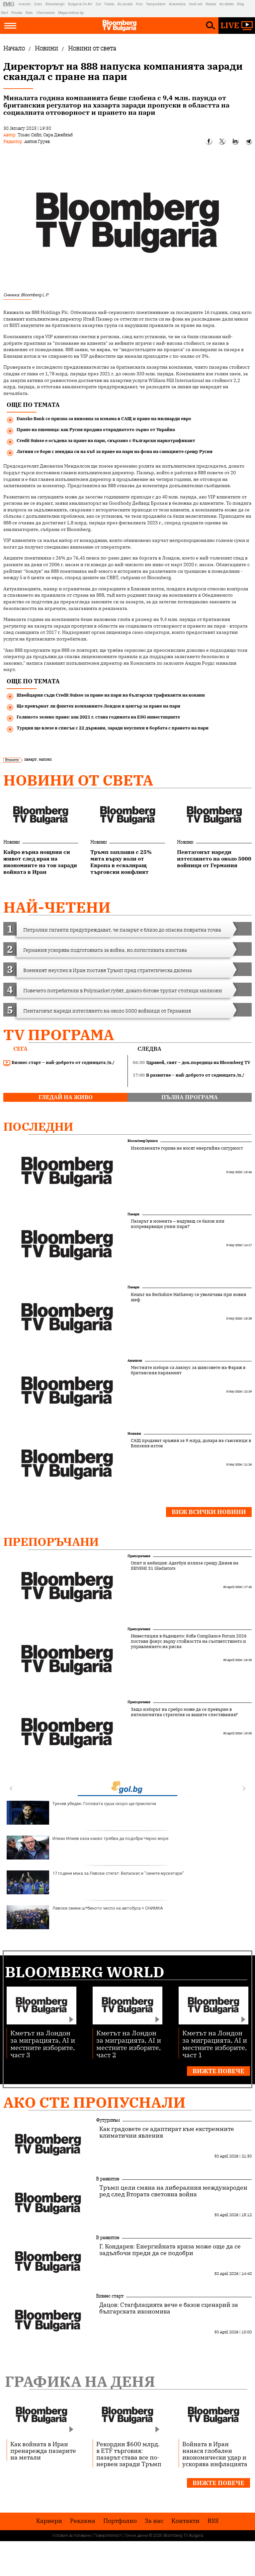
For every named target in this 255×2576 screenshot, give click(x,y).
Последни (38, 1126)
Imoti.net (195, 4)
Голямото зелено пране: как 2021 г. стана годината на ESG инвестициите (98, 717)
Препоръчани (51, 1541)
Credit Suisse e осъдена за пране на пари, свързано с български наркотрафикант (106, 440)
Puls (139, 4)
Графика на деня (80, 2381)
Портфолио (120, 2521)
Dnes (38, 4)
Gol (98, 4)
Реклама (82, 2521)
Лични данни (136, 2535)
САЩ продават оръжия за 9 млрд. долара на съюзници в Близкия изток (191, 1443)
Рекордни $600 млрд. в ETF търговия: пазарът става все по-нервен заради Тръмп (128, 2453)
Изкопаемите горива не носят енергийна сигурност (187, 1148)
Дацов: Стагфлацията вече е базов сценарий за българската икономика (168, 2308)
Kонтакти (185, 2521)
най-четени (57, 907)
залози (45, 759)
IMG (9, 4)
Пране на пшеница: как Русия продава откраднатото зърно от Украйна (96, 429)
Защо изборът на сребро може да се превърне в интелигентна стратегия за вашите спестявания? (184, 1712)
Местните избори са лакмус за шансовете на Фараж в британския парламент (188, 1370)
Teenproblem (156, 4)
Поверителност (107, 2535)
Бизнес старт (110, 2296)
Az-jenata (125, 4)
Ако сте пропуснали (94, 2102)
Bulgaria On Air (80, 4)
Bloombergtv (55, 4)
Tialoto (109, 4)
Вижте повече (218, 2071)
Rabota (211, 4)
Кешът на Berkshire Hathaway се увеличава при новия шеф (188, 1297)
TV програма (58, 1034)
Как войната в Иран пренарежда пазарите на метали (43, 2450)
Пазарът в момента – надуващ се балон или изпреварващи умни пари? (177, 1224)
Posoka (16, 13)
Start (4, 13)
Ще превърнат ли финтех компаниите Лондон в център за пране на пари (98, 706)
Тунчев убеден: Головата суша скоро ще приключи (81, 1813)
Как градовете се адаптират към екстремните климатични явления (166, 2132)
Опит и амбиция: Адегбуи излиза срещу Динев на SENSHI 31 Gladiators (184, 1565)
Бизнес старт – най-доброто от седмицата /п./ (59, 1062)
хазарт (30, 759)
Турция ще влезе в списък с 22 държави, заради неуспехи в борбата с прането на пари (113, 728)
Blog (240, 4)
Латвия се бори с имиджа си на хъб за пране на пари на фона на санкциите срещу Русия (114, 451)
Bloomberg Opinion (143, 1141)
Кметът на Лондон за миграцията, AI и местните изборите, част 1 (214, 2043)
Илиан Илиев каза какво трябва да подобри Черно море (87, 1847)
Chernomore (45, 13)
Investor (25, 4)
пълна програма (189, 1097)
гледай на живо (66, 1097)
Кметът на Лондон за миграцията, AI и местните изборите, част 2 (128, 2043)
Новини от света (78, 780)
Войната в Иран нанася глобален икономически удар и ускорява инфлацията (214, 2453)
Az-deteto (226, 4)
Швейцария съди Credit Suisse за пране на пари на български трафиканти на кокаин (111, 695)
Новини (11, 842)
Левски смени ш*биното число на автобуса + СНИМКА (85, 1917)
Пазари (133, 1214)
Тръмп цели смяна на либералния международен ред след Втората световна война (173, 2191)
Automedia (177, 4)
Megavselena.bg (71, 13)
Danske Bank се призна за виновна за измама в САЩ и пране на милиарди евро (104, 418)
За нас (154, 2521)
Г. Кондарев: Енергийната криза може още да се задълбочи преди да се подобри (170, 2249)
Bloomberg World (84, 1972)
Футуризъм (108, 2120)
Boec (29, 13)
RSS (213, 2521)
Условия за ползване (71, 2535)
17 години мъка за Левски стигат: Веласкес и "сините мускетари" (95, 1882)
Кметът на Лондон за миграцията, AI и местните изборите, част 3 (42, 2043)
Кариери (49, 2521)
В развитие (107, 2179)
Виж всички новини (209, 1512)
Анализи (135, 1360)
